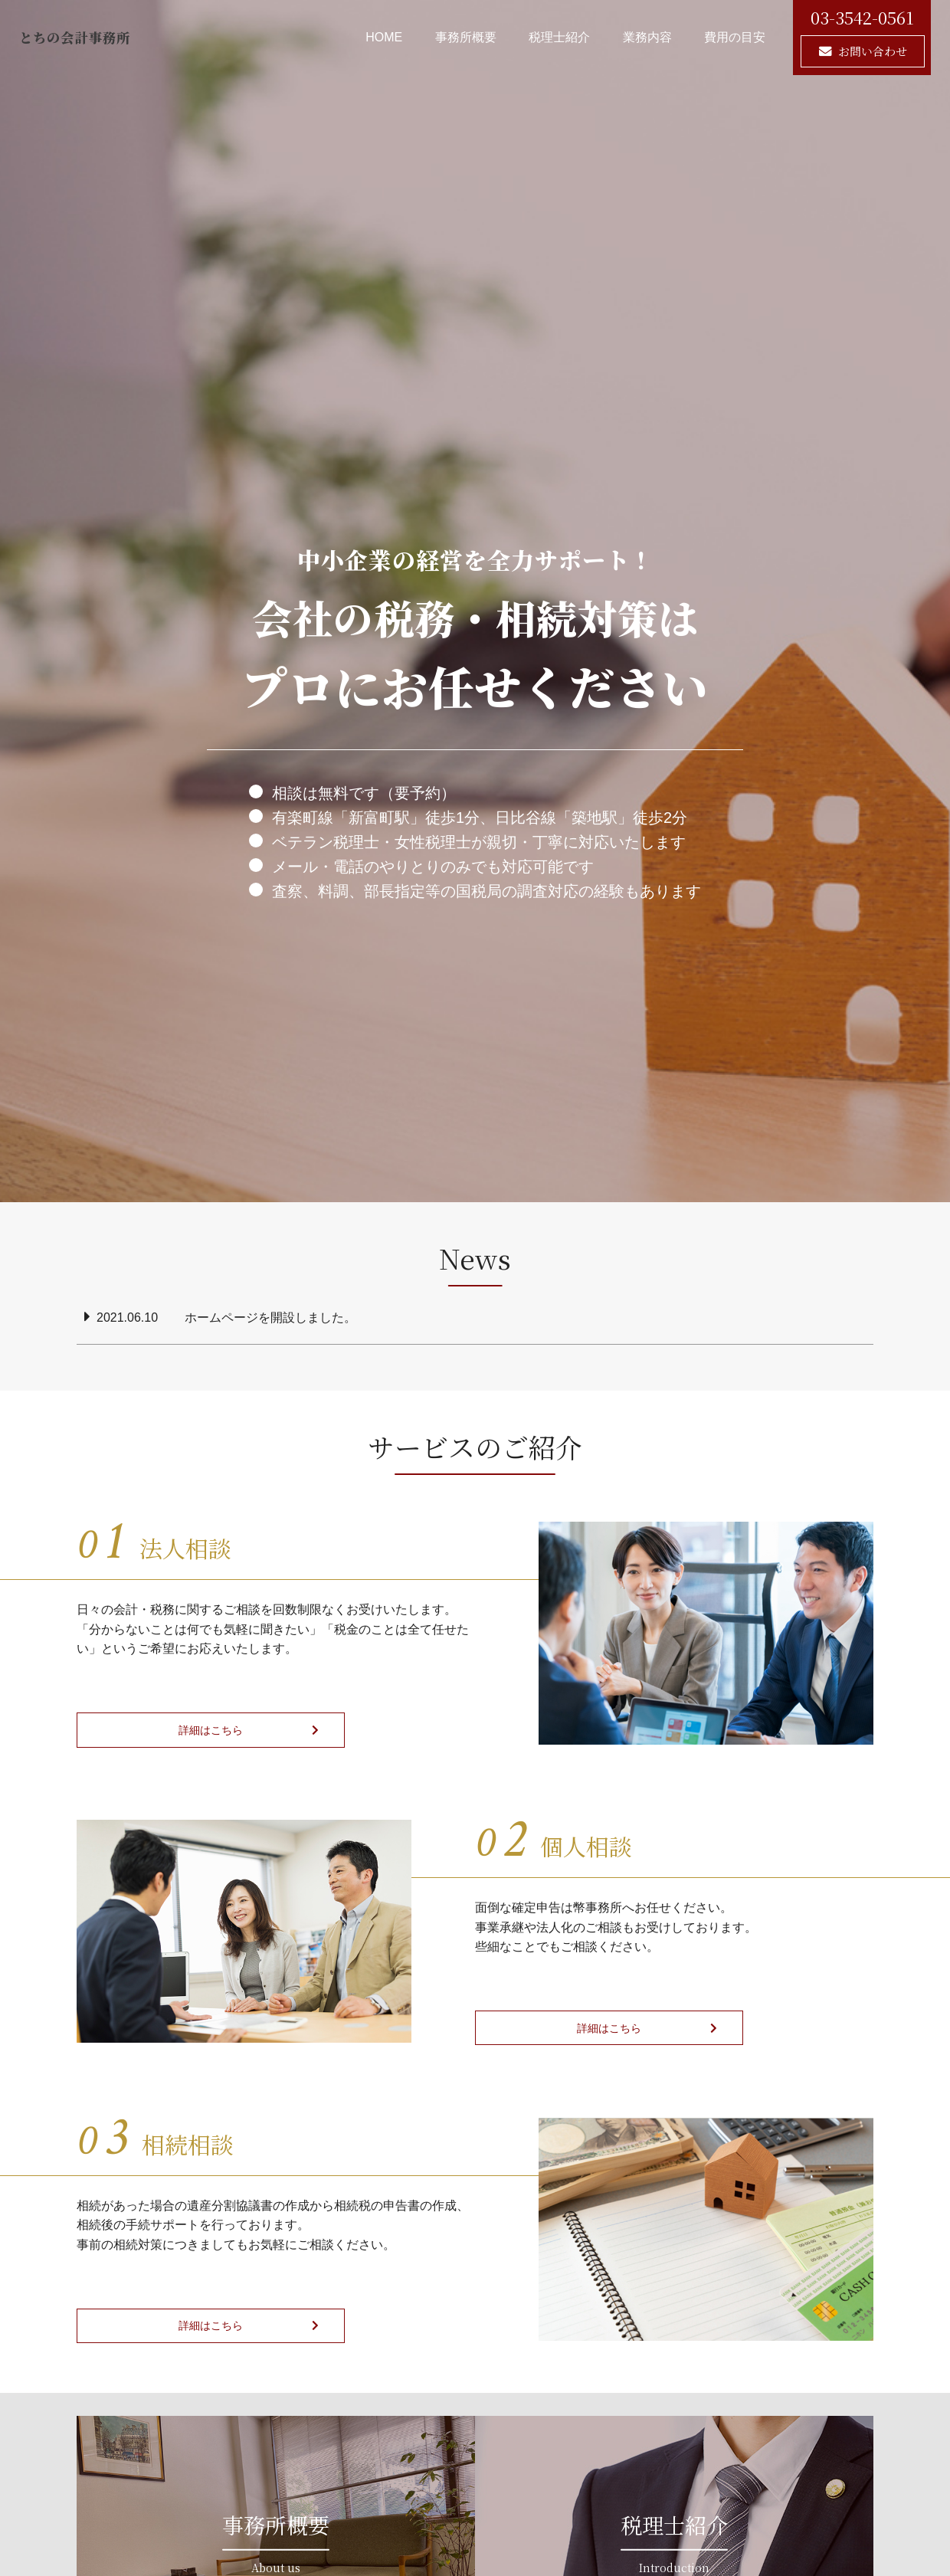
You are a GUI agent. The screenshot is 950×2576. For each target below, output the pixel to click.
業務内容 (647, 37)
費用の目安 (734, 37)
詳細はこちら (163, 1730)
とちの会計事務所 (105, 37)
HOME (383, 37)
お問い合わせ (872, 51)
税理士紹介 (559, 37)
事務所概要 (465, 37)
